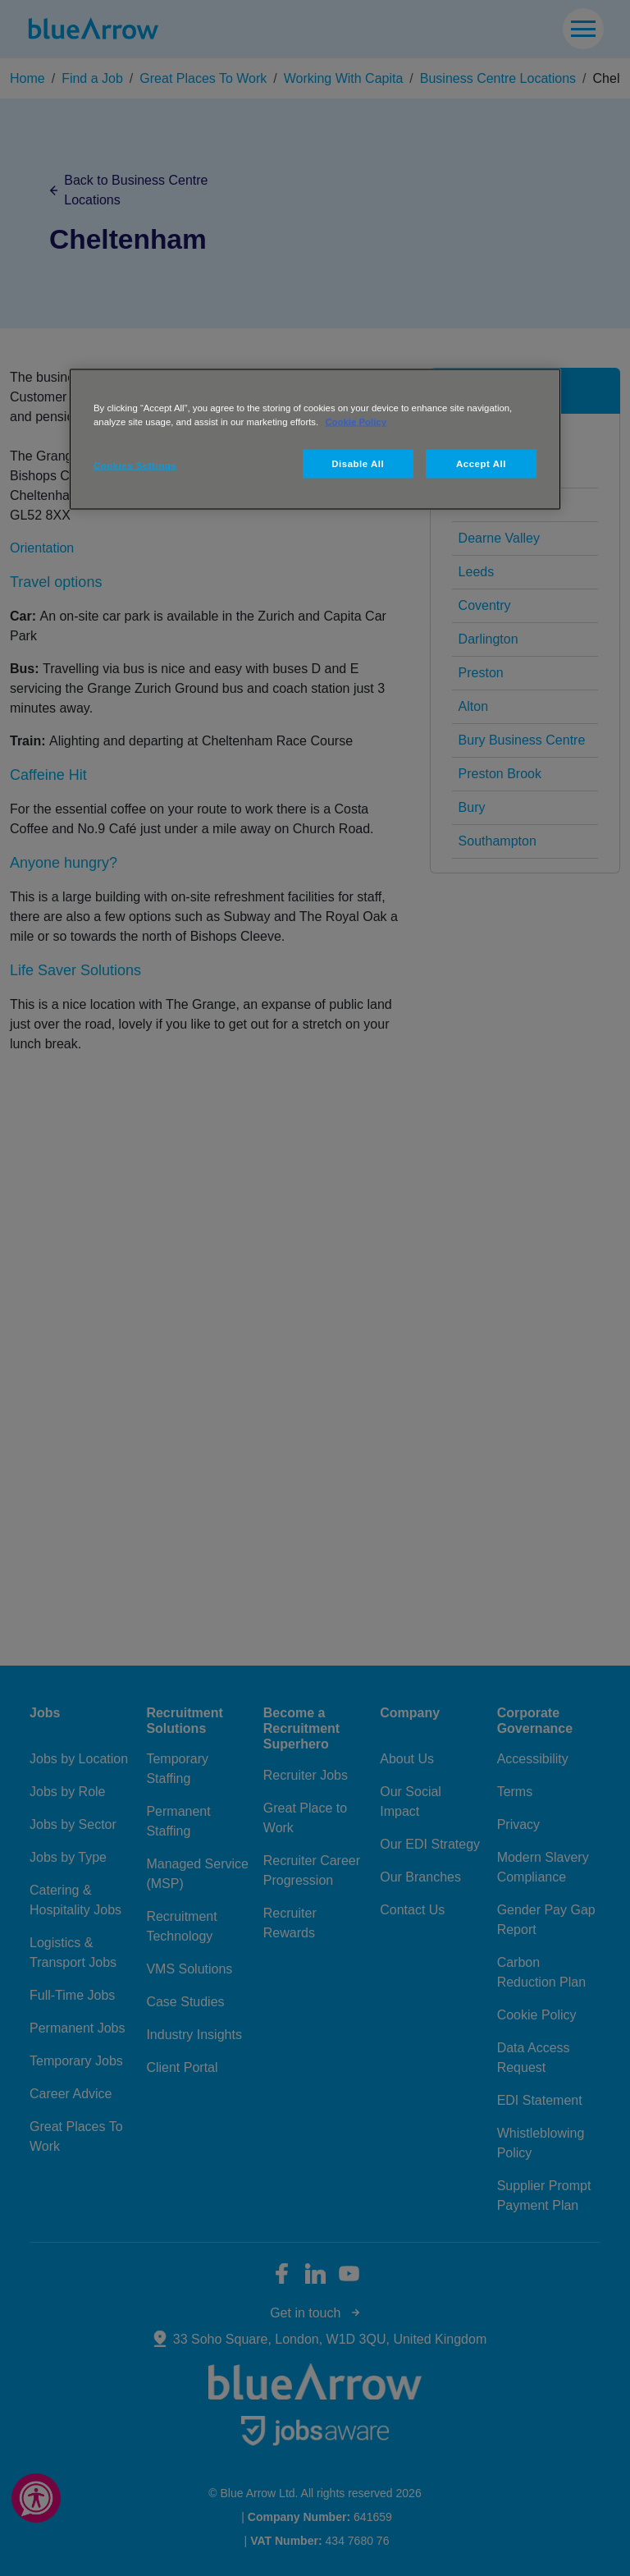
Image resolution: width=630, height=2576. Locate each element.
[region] (315, 439)
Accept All (481, 463)
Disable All (357, 463)
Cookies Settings (135, 465)
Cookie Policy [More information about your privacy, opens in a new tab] (355, 421)
